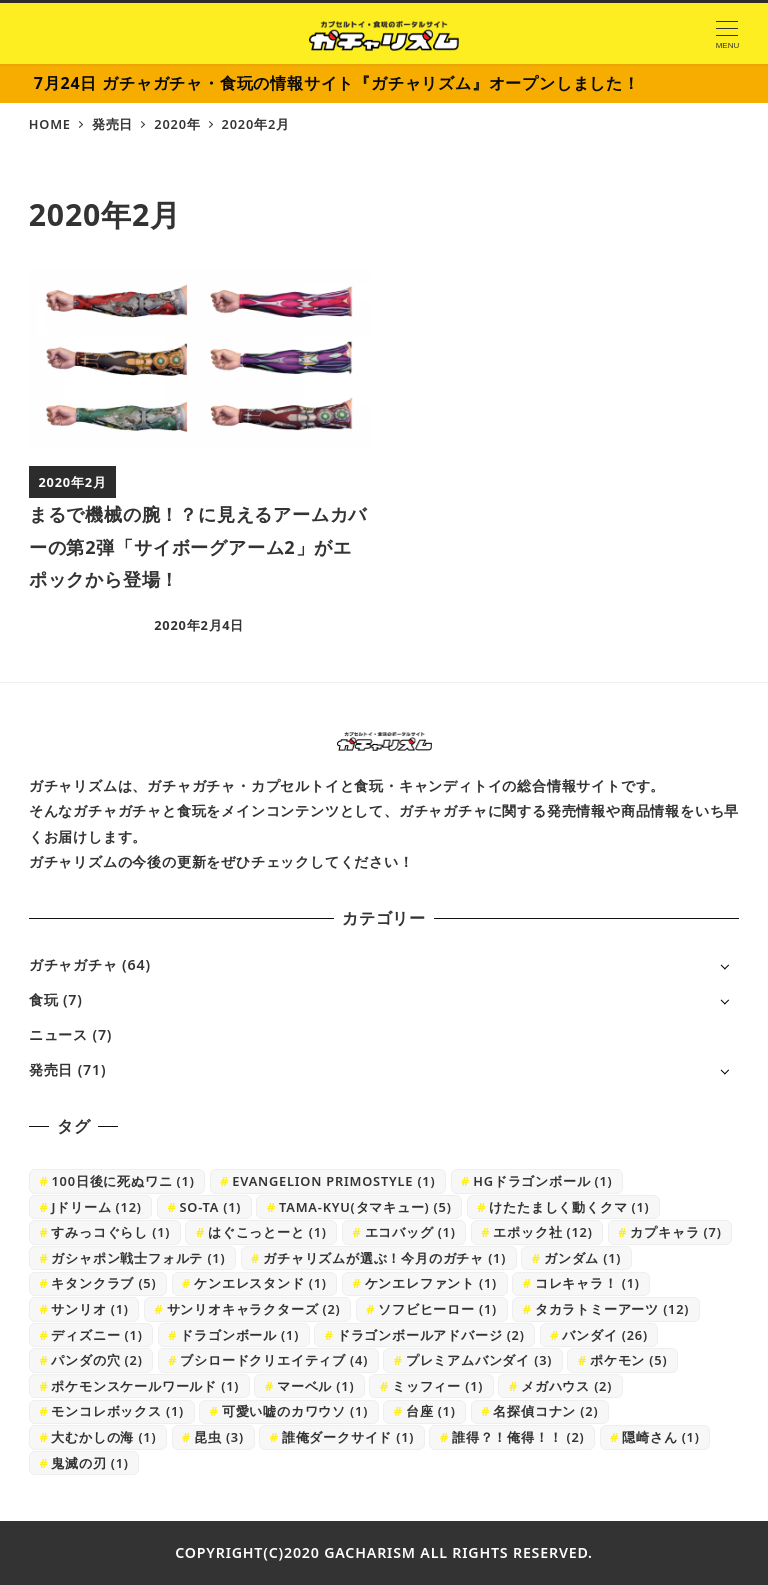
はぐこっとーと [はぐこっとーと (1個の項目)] (267, 1232)
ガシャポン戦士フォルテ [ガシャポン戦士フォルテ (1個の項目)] (138, 1258)
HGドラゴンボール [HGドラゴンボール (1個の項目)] (542, 1181)
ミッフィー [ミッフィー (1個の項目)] (437, 1386)
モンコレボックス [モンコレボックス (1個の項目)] (117, 1411)
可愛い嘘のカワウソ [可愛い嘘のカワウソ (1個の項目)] (295, 1411)
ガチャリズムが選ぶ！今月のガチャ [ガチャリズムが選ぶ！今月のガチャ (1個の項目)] (384, 1258)
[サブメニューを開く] (724, 965)
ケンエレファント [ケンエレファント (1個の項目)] (431, 1283)
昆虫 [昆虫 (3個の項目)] (219, 1437)
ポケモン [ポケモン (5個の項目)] (628, 1360)
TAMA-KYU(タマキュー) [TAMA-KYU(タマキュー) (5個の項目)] (365, 1207)
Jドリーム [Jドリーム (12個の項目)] (96, 1207)
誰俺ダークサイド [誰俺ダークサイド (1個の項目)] (348, 1437)
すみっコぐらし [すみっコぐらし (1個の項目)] (110, 1232)
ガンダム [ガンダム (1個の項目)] (582, 1258)
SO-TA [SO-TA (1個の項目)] (210, 1207)
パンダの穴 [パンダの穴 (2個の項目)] (96, 1360)
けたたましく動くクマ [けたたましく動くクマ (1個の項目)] (569, 1207)
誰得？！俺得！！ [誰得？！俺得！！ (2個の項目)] (518, 1437)
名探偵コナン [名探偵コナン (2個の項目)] (545, 1411)
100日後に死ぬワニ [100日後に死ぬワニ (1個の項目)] (122, 1181)
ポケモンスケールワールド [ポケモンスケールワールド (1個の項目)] (145, 1386)
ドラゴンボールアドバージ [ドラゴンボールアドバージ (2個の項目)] (431, 1335)
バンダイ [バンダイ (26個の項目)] (604, 1335)
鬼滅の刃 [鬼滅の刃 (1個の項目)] (89, 1463)
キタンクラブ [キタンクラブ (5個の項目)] (103, 1283)
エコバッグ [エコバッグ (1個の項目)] (410, 1232)
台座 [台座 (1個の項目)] (431, 1411)
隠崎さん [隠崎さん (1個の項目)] (660, 1437)
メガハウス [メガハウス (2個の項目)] (566, 1386)
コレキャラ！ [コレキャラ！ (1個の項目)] (587, 1283)
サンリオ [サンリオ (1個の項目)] (89, 1309)
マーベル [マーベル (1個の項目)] (315, 1386)
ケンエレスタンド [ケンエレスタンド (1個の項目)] (260, 1283)
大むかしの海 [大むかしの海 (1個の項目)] (103, 1437)
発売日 (51, 1069)
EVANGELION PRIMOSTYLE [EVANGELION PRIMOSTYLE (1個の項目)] (333, 1181)
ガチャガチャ (73, 964)
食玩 (44, 999)
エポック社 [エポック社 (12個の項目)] (542, 1232)
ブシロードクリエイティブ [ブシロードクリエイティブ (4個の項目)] (274, 1360)
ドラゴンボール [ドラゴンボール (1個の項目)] (239, 1335)
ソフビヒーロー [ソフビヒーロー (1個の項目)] (437, 1309)
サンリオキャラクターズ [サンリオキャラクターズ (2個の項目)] (254, 1309)
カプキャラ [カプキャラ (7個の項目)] (675, 1232)
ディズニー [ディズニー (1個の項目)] (96, 1335)
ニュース (58, 1034)
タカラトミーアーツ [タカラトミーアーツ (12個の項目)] (612, 1309)
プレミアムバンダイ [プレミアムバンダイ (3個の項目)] (479, 1360)
